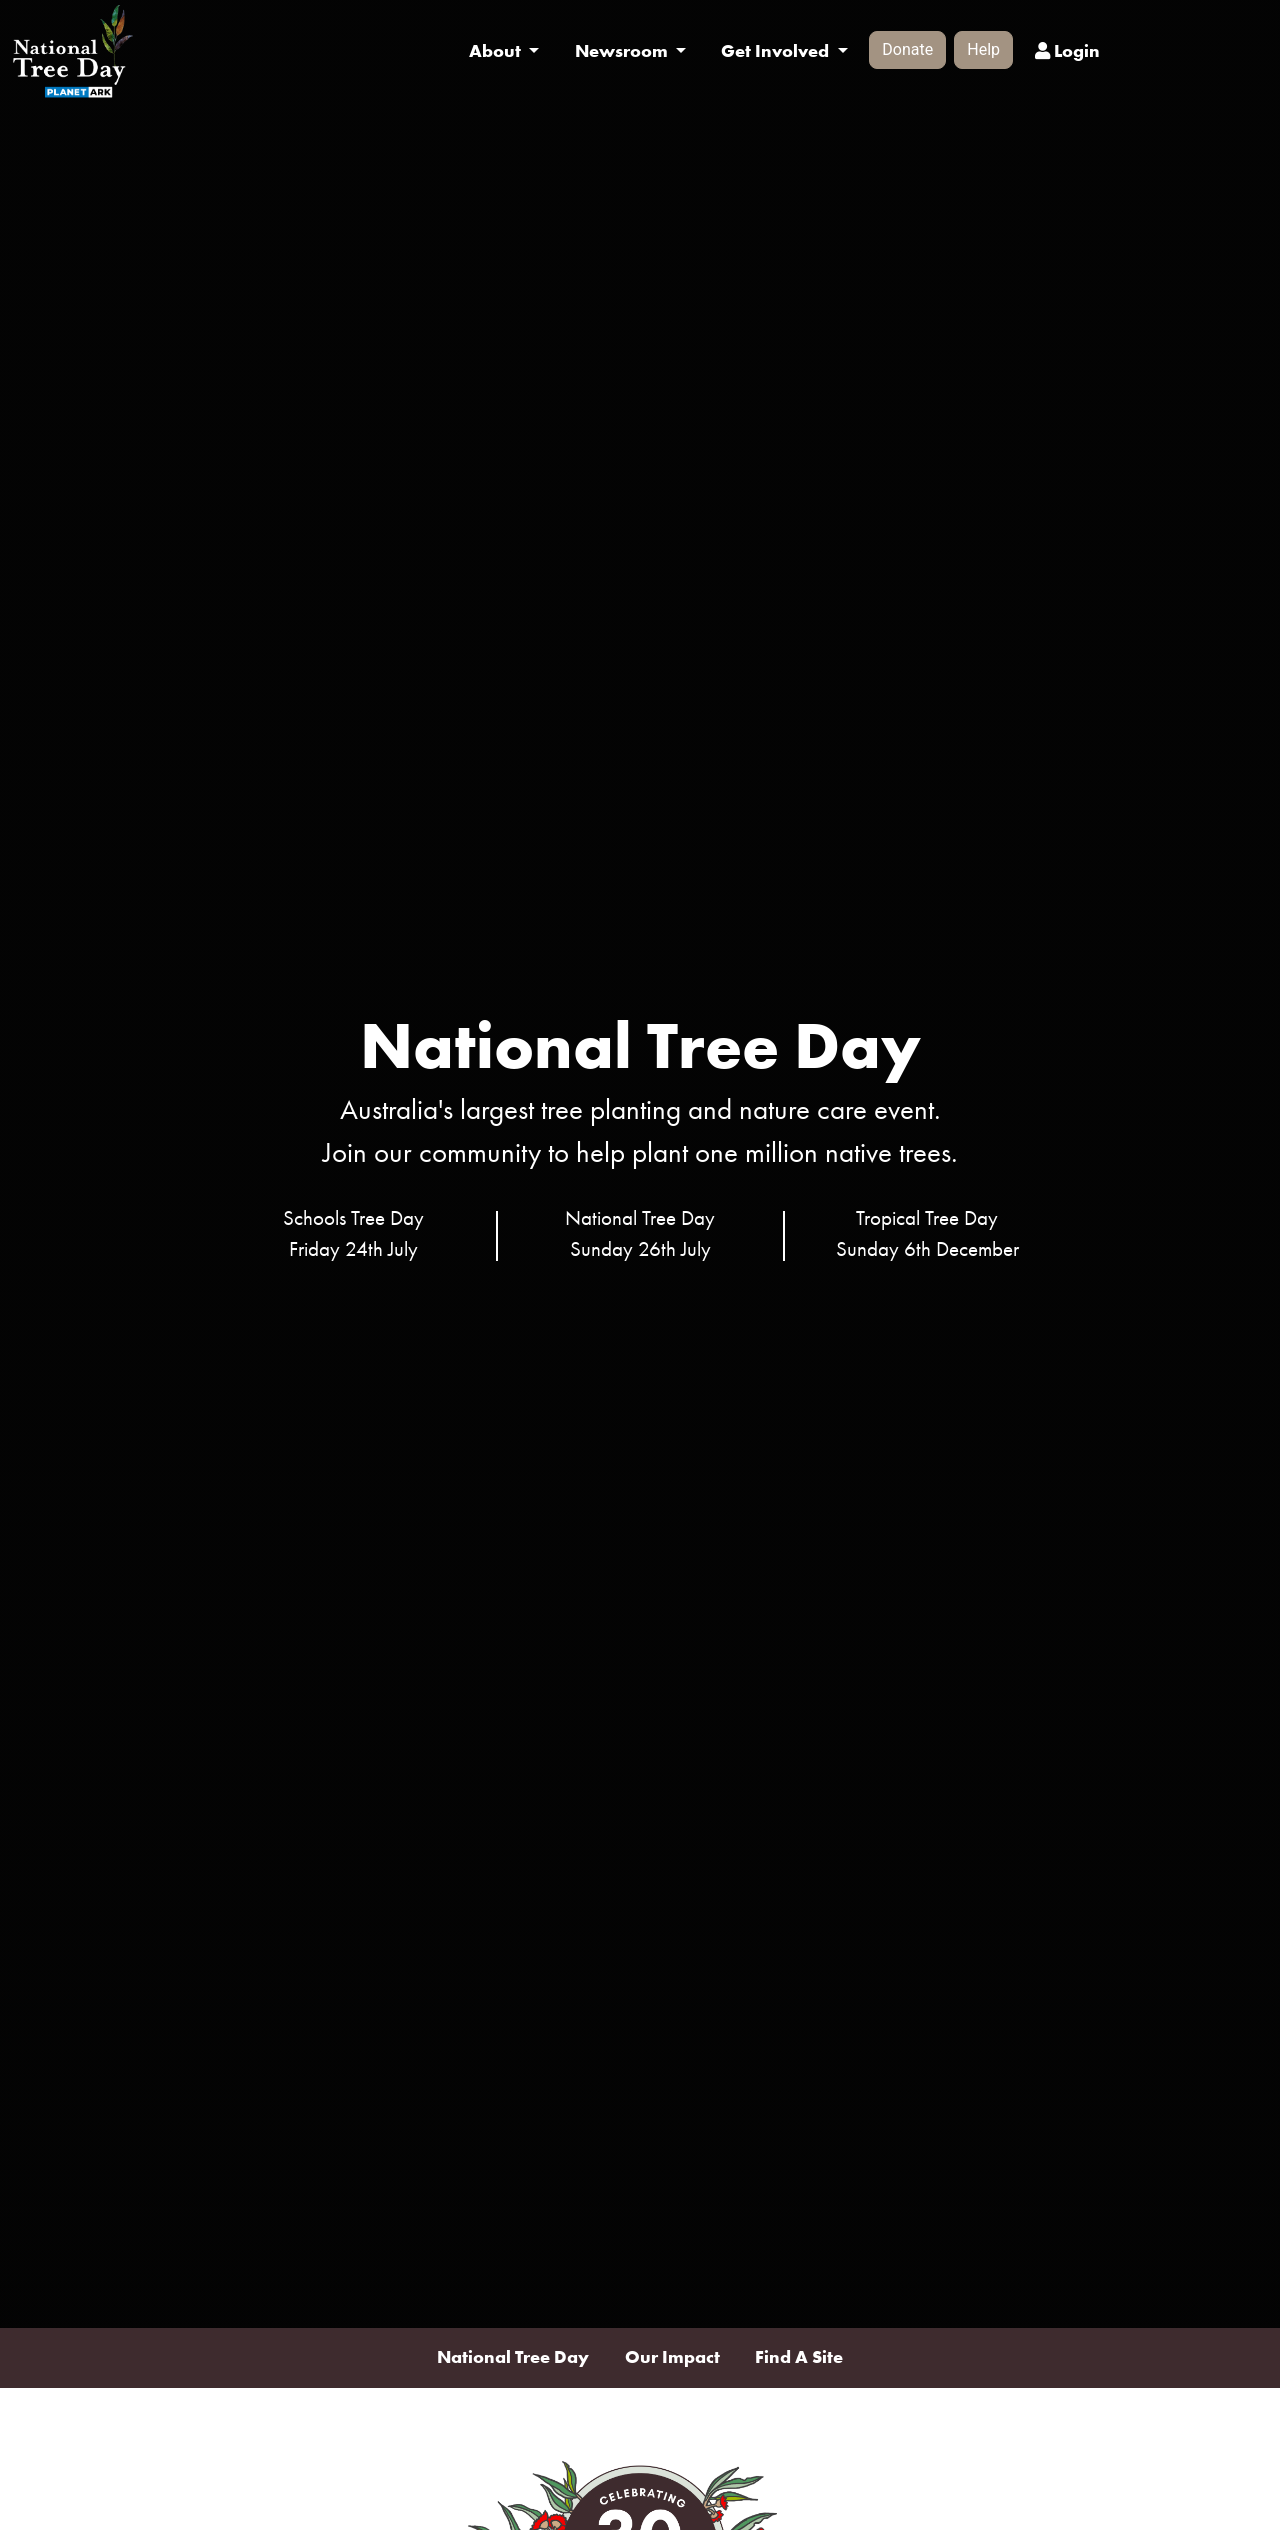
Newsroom (623, 51)
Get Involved (777, 51)
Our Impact (672, 2357)
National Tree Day (513, 2357)
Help (983, 49)
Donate (907, 49)
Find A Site (799, 2357)
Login (1067, 51)
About (497, 51)
